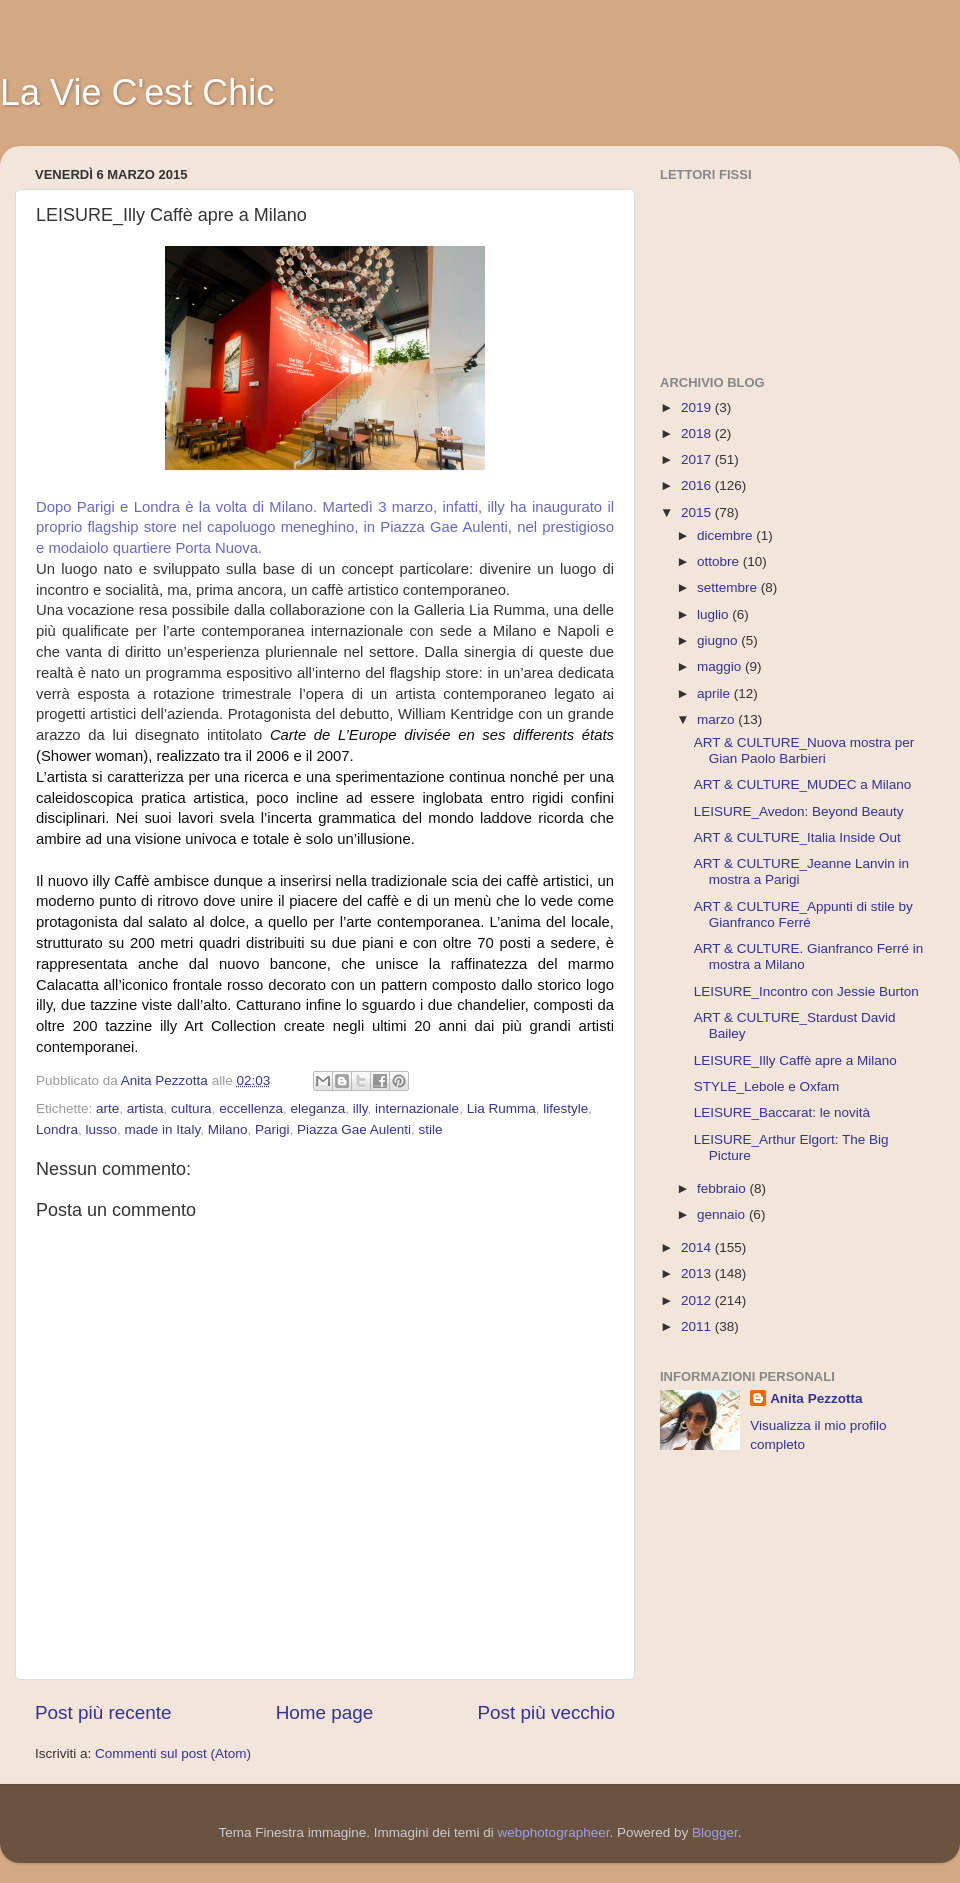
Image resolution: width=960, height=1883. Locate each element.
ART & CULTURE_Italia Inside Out (797, 837)
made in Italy (163, 1129)
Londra (57, 1129)
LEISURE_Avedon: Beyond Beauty (799, 811)
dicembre (726, 535)
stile (431, 1129)
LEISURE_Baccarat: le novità (782, 1112)
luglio (714, 614)
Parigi (272, 1129)
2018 (698, 433)
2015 (698, 512)
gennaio (723, 1214)
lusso (102, 1129)
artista (145, 1108)
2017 (698, 459)
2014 (698, 1247)
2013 (698, 1273)
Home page (325, 1712)
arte (107, 1108)
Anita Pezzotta (816, 1398)
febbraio (723, 1188)
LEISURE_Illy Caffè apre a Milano (795, 1060)
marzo (717, 719)
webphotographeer (554, 1832)
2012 (698, 1300)
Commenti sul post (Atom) (173, 1753)
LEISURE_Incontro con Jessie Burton (806, 991)
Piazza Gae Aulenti (354, 1129)
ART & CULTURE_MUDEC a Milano (803, 784)
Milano (228, 1129)
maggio (721, 666)
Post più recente (103, 1712)
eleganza (317, 1108)
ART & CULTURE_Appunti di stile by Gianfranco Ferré (803, 914)
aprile (715, 693)
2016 (698, 485)
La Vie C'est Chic (137, 92)
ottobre (720, 561)
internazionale (417, 1108)
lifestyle (565, 1108)
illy (360, 1108)
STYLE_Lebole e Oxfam (767, 1086)
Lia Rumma (501, 1108)
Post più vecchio (546, 1712)
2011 (698, 1326)
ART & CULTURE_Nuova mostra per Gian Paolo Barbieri (804, 750)
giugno (719, 640)
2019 (698, 407)
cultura (191, 1108)
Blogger (715, 1832)
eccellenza (251, 1108)
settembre (729, 587)
